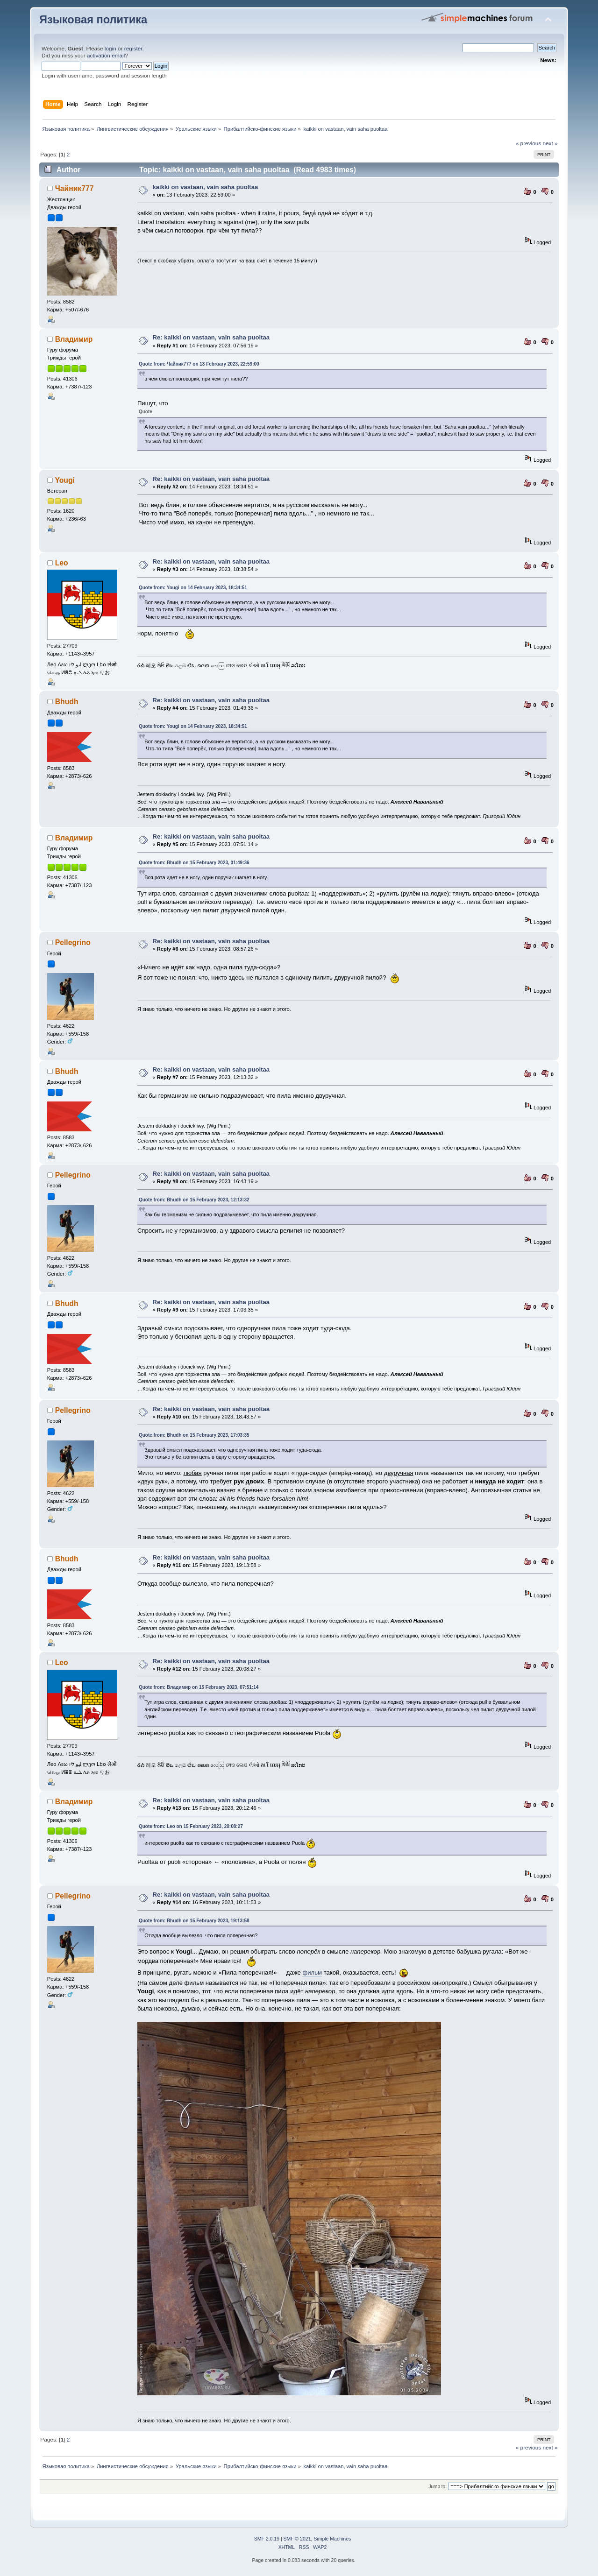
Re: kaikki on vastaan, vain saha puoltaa (211, 337)
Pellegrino (73, 942)
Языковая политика (93, 20)
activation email (106, 55)
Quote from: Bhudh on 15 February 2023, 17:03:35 (194, 1435)
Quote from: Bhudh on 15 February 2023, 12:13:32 (194, 1199)
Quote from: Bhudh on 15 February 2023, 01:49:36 (194, 862)
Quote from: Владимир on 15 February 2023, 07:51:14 (198, 1687)
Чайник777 (74, 188)
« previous (528, 143)
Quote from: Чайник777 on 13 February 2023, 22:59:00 (199, 364)
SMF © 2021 (297, 2538)
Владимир (74, 339)
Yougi (65, 480)
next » (550, 143)
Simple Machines (332, 2538)
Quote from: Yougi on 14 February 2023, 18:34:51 (193, 587)
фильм (312, 1972)
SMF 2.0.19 (266, 2538)
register (133, 48)
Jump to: (438, 2486)
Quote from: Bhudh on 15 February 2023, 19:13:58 (194, 1920)
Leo (61, 563)
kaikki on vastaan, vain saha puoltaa (205, 187)
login (110, 48)
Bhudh (66, 702)
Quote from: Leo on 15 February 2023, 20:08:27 (191, 1826)
